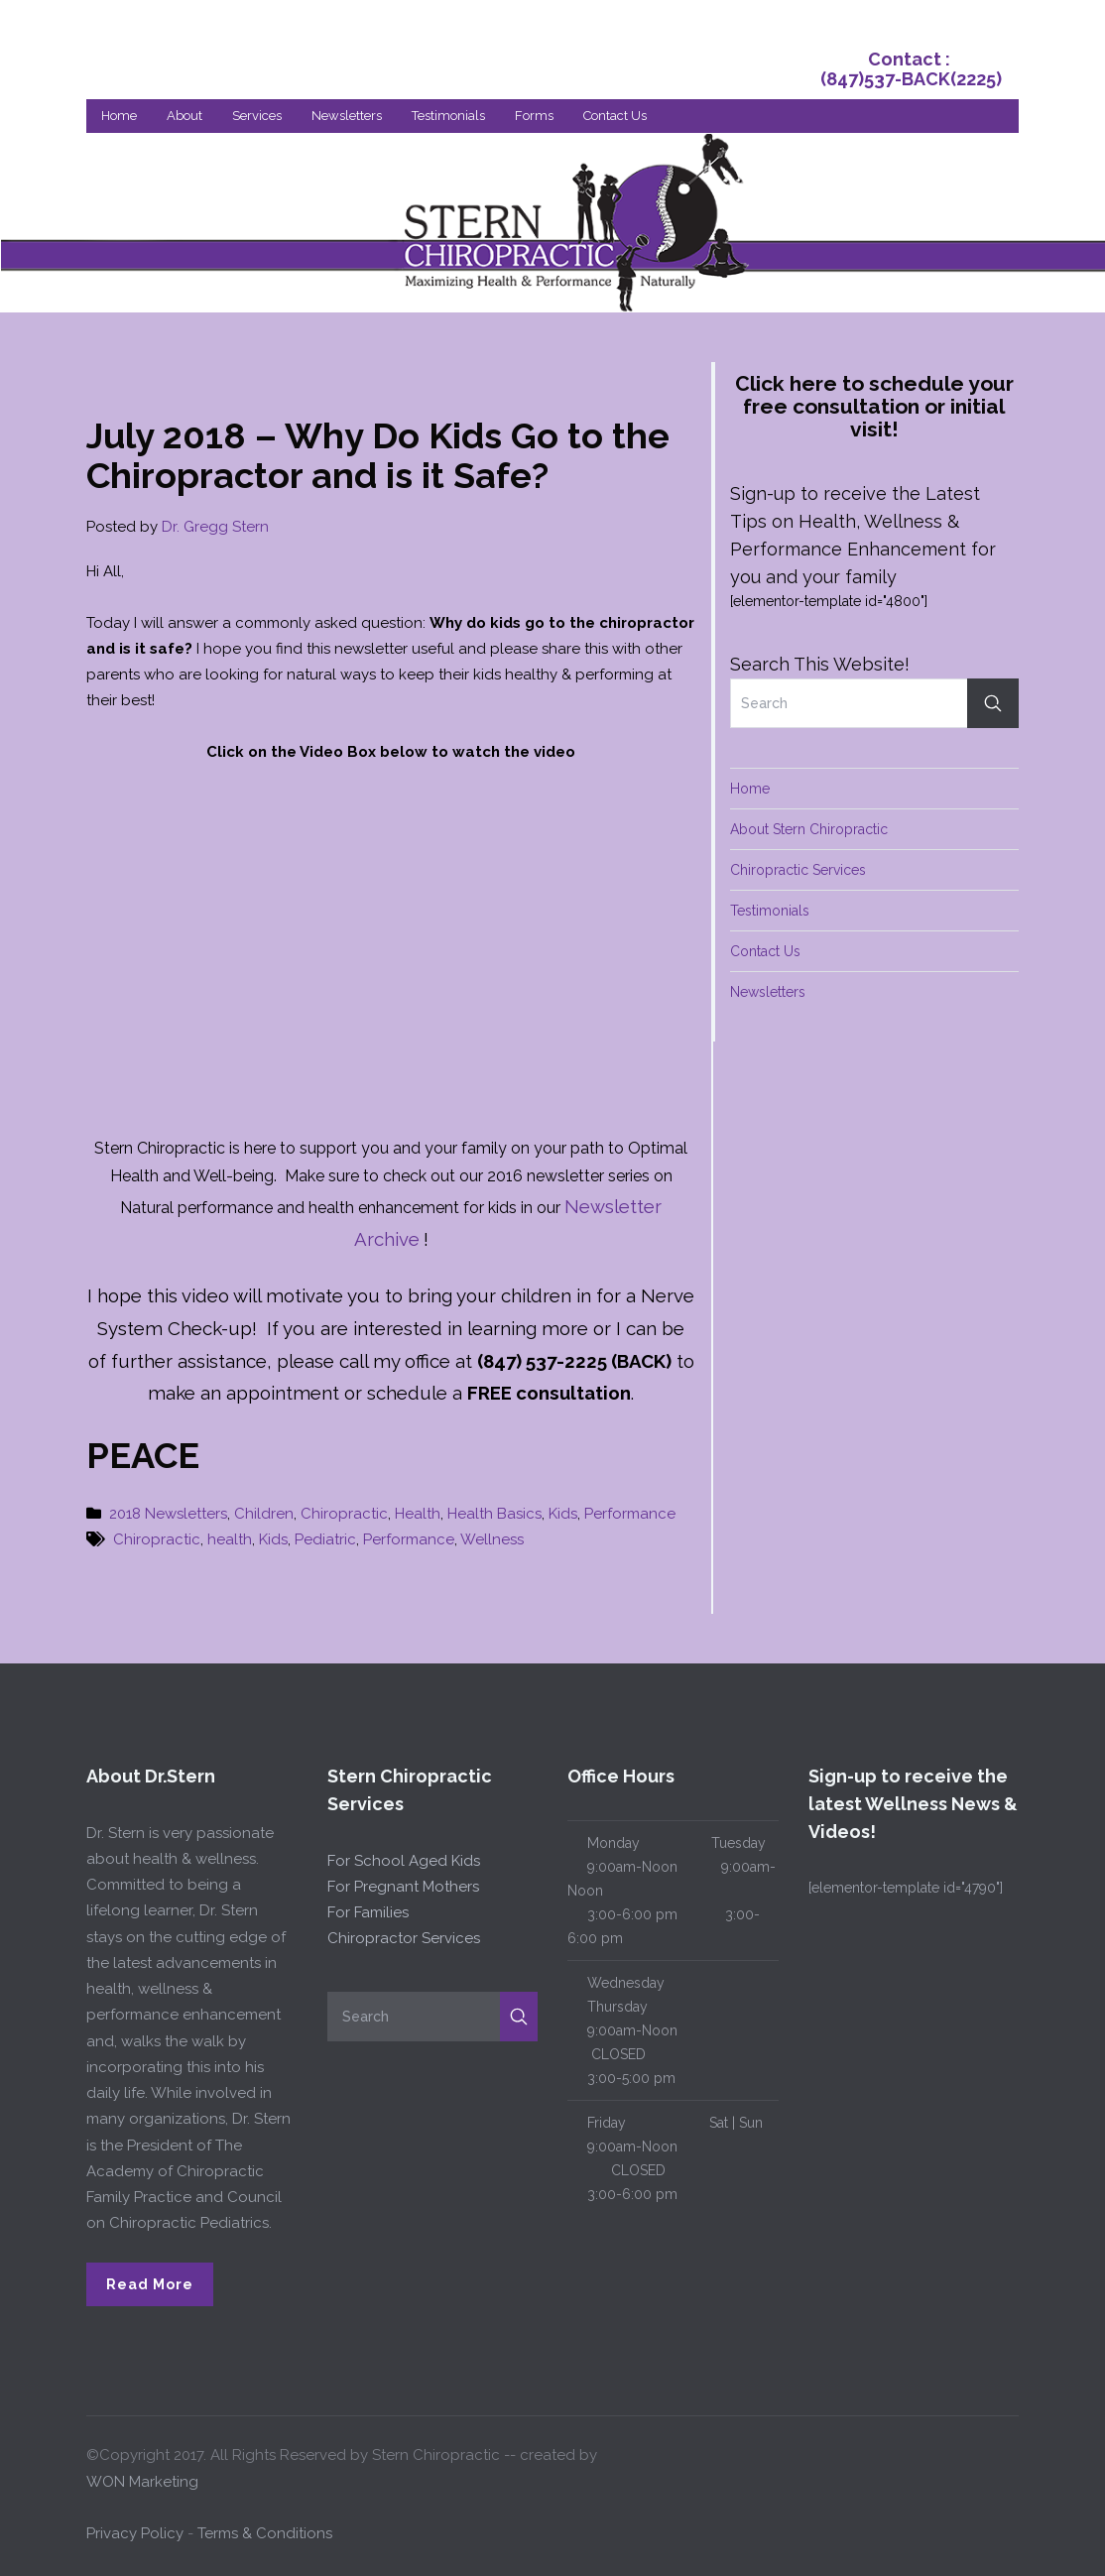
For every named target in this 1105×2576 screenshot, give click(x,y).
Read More (149, 2284)
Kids (563, 1514)
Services (257, 115)
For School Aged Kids (403, 1861)
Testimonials (448, 115)
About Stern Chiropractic (809, 829)
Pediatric (325, 1539)
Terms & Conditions (264, 2533)
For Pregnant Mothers (403, 1887)
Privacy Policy (135, 2533)
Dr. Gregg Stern (215, 527)
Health (417, 1514)
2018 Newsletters (168, 1514)
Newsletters (346, 115)
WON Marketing (142, 2482)
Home (119, 115)
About (184, 115)
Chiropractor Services (403, 1938)
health (229, 1539)
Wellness (492, 1539)
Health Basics (494, 1514)
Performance (629, 1514)
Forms (534, 115)
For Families (368, 1912)
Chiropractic (344, 1514)
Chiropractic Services (798, 870)
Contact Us (615, 115)
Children (264, 1514)
